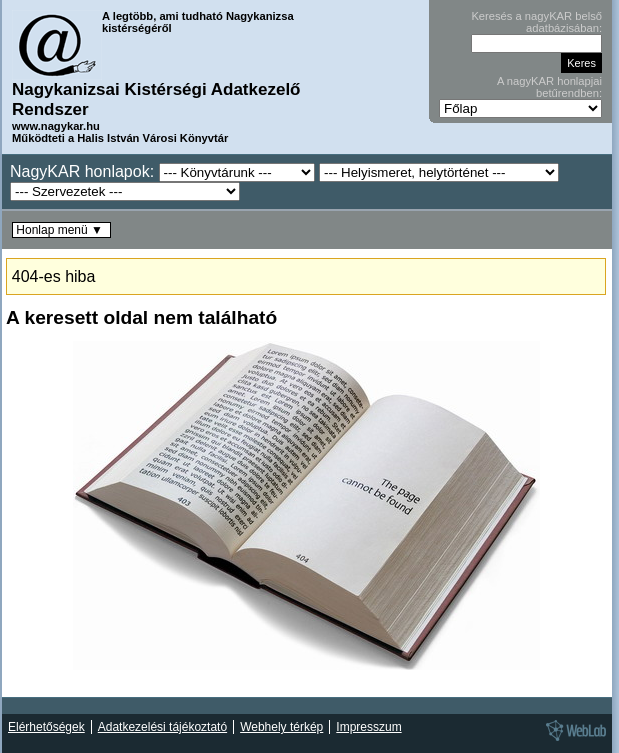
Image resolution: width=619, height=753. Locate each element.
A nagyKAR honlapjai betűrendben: (549, 87)
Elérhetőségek (46, 727)
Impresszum (368, 727)
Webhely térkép (281, 727)
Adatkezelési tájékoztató (162, 727)
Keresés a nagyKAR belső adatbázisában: (536, 22)
